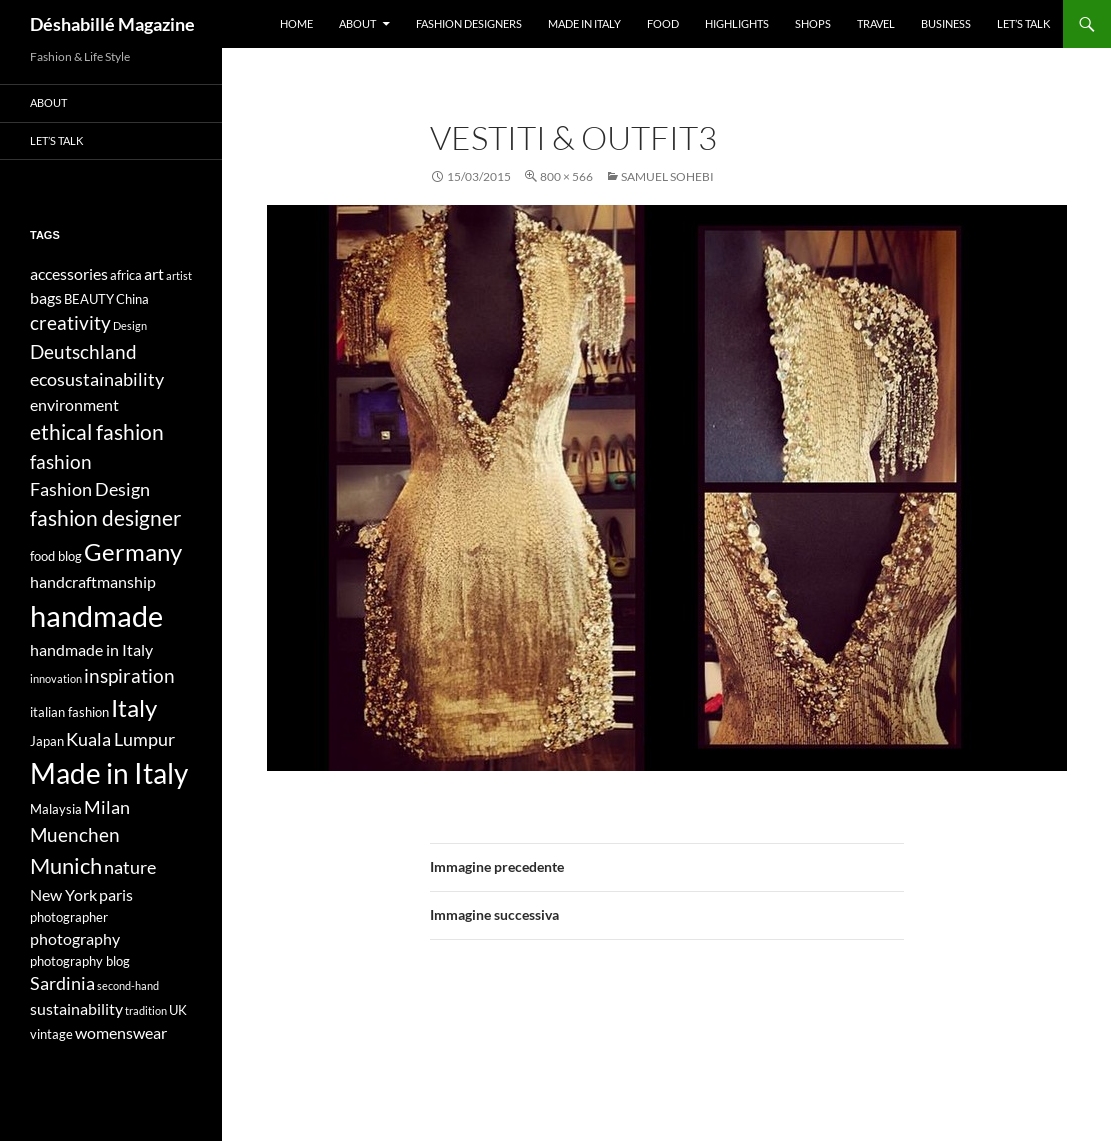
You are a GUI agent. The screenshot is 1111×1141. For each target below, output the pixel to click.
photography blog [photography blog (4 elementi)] (80, 961)
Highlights (737, 23)
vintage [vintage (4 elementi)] (51, 1034)
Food (663, 23)
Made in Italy (584, 23)
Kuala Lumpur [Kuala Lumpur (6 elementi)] (120, 739)
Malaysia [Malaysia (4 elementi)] (56, 809)
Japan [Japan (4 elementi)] (47, 741)
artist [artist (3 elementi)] (179, 275)
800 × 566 (566, 176)
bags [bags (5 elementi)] (46, 297)
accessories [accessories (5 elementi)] (69, 273)
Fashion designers (469, 23)
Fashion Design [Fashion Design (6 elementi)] (90, 489)
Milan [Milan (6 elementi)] (107, 807)
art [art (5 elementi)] (154, 273)
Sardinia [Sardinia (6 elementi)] (62, 983)
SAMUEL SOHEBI (667, 176)
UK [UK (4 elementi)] (178, 1010)
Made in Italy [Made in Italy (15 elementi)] (109, 773)
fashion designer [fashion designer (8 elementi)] (105, 518)
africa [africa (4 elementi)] (126, 275)
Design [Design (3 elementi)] (130, 325)
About (357, 23)
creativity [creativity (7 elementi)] (70, 322)
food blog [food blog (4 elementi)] (56, 556)
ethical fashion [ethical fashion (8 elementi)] (97, 432)
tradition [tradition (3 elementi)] (146, 1010)
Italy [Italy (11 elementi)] (134, 707)
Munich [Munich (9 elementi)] (66, 865)
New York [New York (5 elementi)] (63, 894)
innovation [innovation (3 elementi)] (56, 678)
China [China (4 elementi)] (132, 299)
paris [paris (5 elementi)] (116, 894)
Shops (813, 23)
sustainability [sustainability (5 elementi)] (76, 1008)
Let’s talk (1023, 23)
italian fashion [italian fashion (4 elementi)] (69, 712)
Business (946, 23)
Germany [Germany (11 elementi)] (133, 551)
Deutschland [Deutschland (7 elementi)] (83, 351)
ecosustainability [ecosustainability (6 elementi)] (97, 379)
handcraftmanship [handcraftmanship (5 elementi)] (93, 581)
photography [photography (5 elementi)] (75, 938)
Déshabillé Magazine (112, 24)
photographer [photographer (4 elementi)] (69, 917)
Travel (876, 23)
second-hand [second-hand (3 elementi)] (128, 985)
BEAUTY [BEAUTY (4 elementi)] (89, 299)
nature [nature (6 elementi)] (130, 867)
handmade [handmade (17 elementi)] (96, 615)
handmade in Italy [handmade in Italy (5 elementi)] (91, 649)
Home (296, 23)
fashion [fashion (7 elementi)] (61, 461)
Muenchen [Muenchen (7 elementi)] (75, 834)
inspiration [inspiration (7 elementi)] (129, 675)
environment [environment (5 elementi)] (74, 404)
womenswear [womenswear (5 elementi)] (121, 1032)
